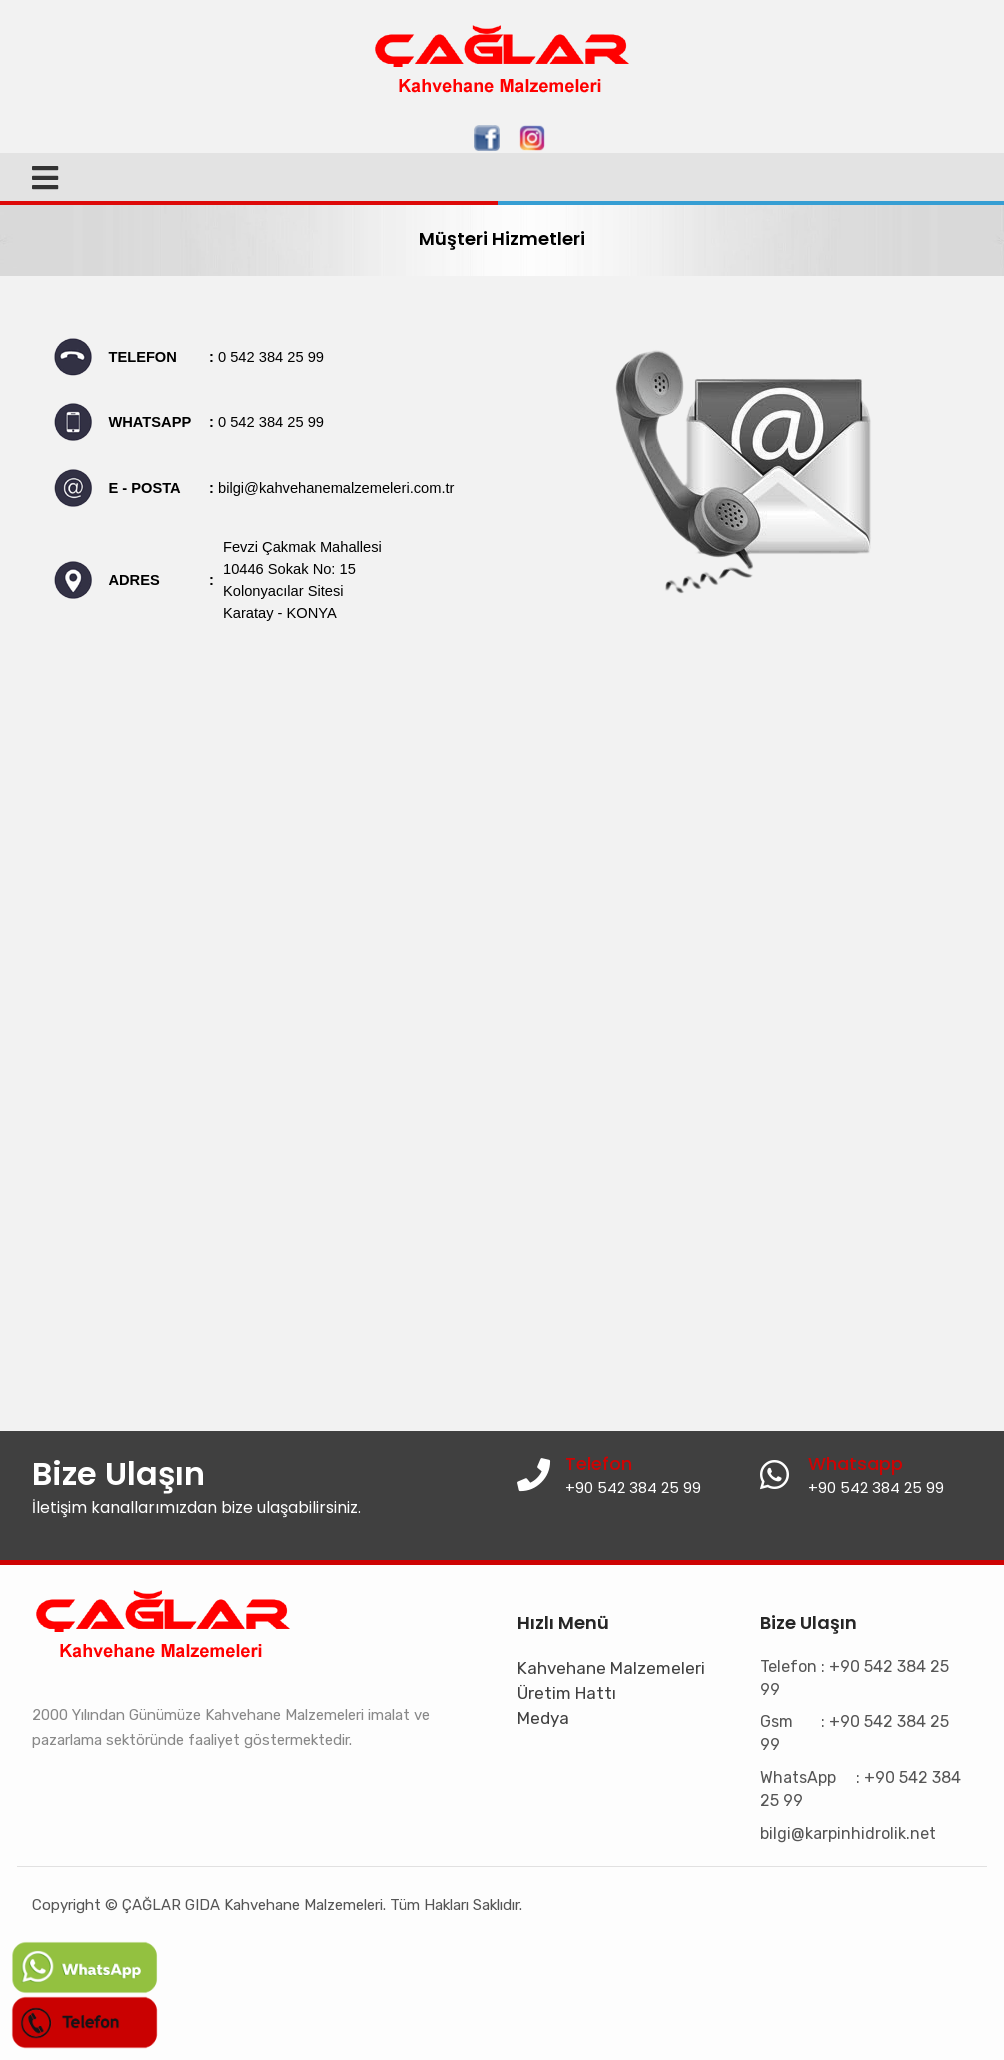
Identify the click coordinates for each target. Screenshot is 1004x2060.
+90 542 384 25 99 (876, 1487)
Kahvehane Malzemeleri (611, 1668)
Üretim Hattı (566, 1693)
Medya (543, 1718)
